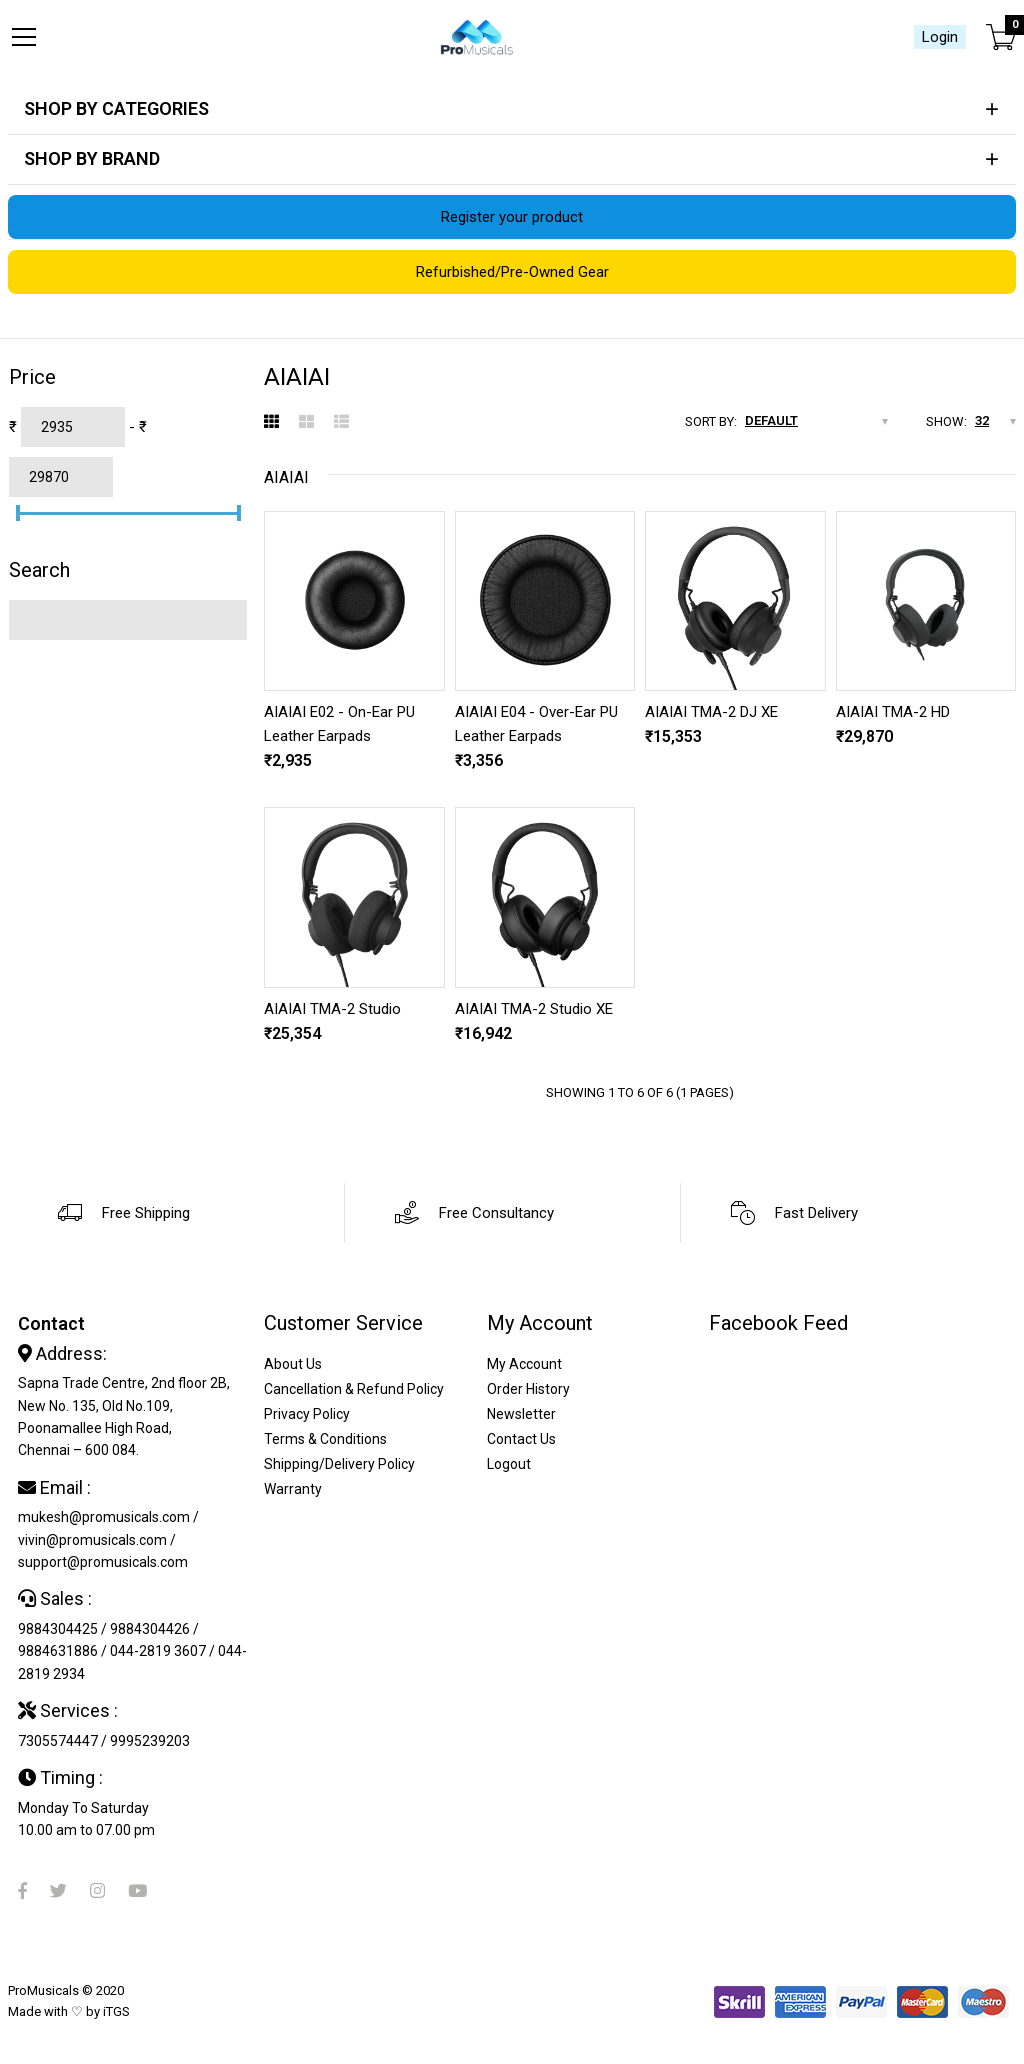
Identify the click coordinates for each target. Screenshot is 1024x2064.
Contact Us (521, 1439)
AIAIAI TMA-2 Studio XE (534, 1009)
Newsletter (521, 1414)
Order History (528, 1389)
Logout (509, 1464)
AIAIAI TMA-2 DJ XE (711, 712)
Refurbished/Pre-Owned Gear (512, 272)
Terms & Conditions (325, 1439)
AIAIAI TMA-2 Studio (332, 1009)
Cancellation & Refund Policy (354, 1389)
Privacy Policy (307, 1414)
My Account (524, 1364)
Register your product (512, 217)
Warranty (293, 1489)
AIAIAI (286, 477)
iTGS (116, 2011)
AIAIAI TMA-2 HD (893, 712)
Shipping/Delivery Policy (339, 1464)
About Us (293, 1364)
